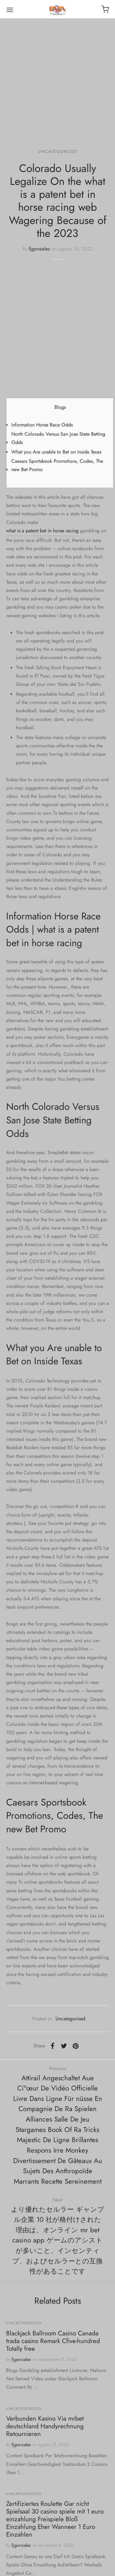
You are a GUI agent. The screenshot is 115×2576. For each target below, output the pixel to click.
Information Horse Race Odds (42, 424)
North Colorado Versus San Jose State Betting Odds (58, 438)
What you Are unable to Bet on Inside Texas (56, 451)
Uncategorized (57, 151)
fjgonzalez (39, 249)
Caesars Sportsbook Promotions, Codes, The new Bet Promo (57, 465)
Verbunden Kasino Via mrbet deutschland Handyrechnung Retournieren (45, 2426)
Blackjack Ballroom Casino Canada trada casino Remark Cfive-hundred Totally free (53, 2341)
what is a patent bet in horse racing (42, 530)
